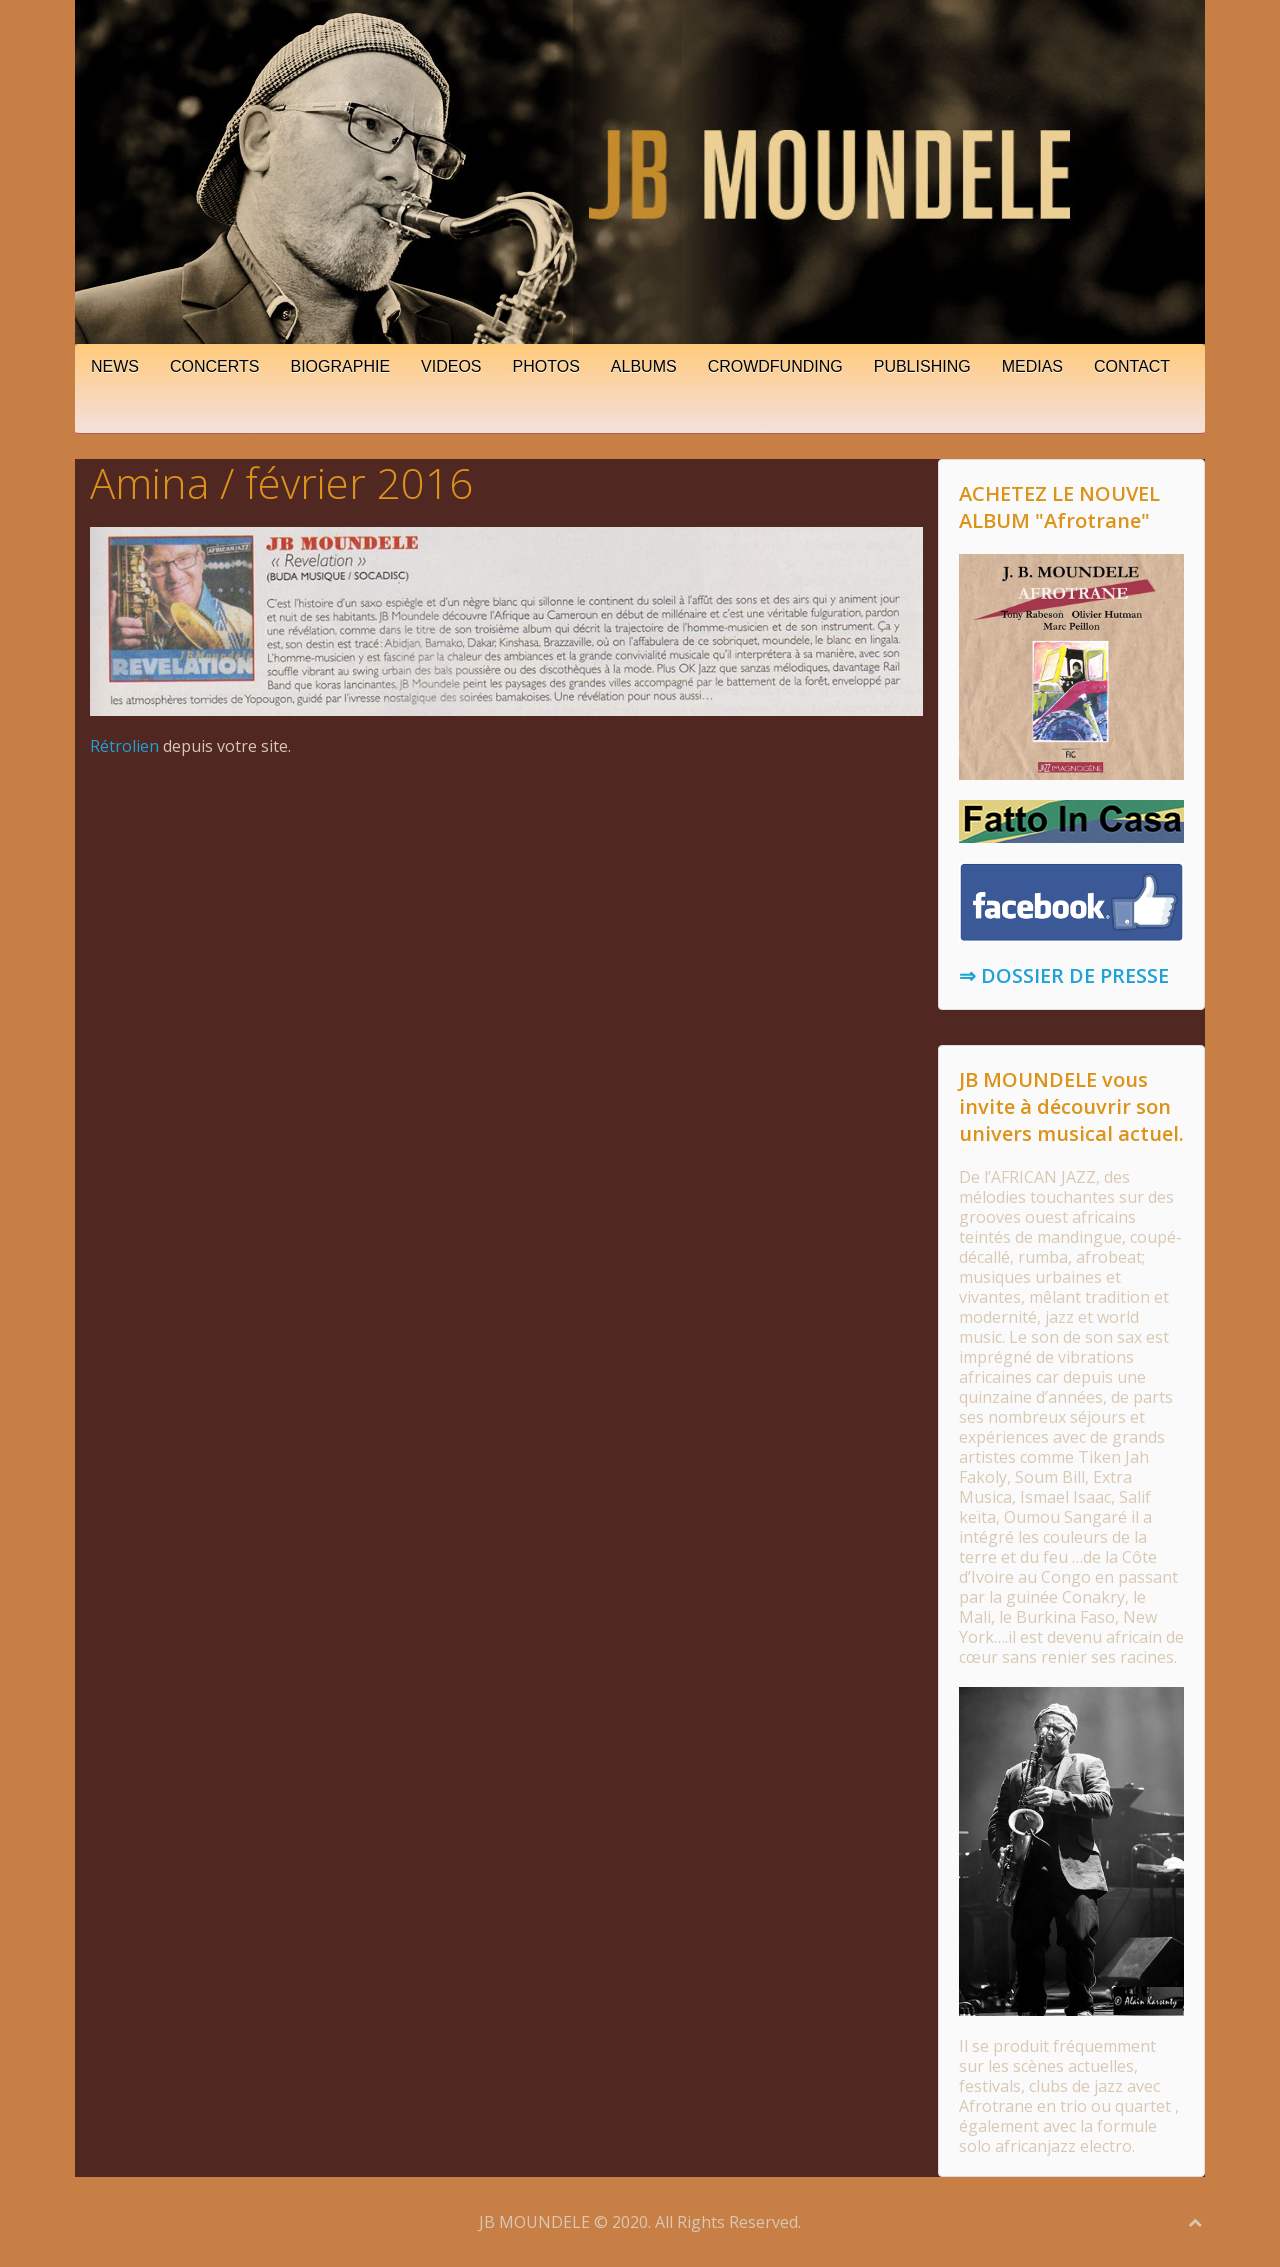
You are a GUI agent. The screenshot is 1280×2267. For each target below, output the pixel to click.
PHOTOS (546, 366)
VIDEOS (451, 366)
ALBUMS (644, 366)
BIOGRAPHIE (341, 366)
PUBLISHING (922, 366)
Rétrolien (124, 746)
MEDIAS (1032, 366)
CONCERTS (215, 366)
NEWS (115, 366)
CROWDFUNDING (775, 366)
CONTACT (1132, 366)
